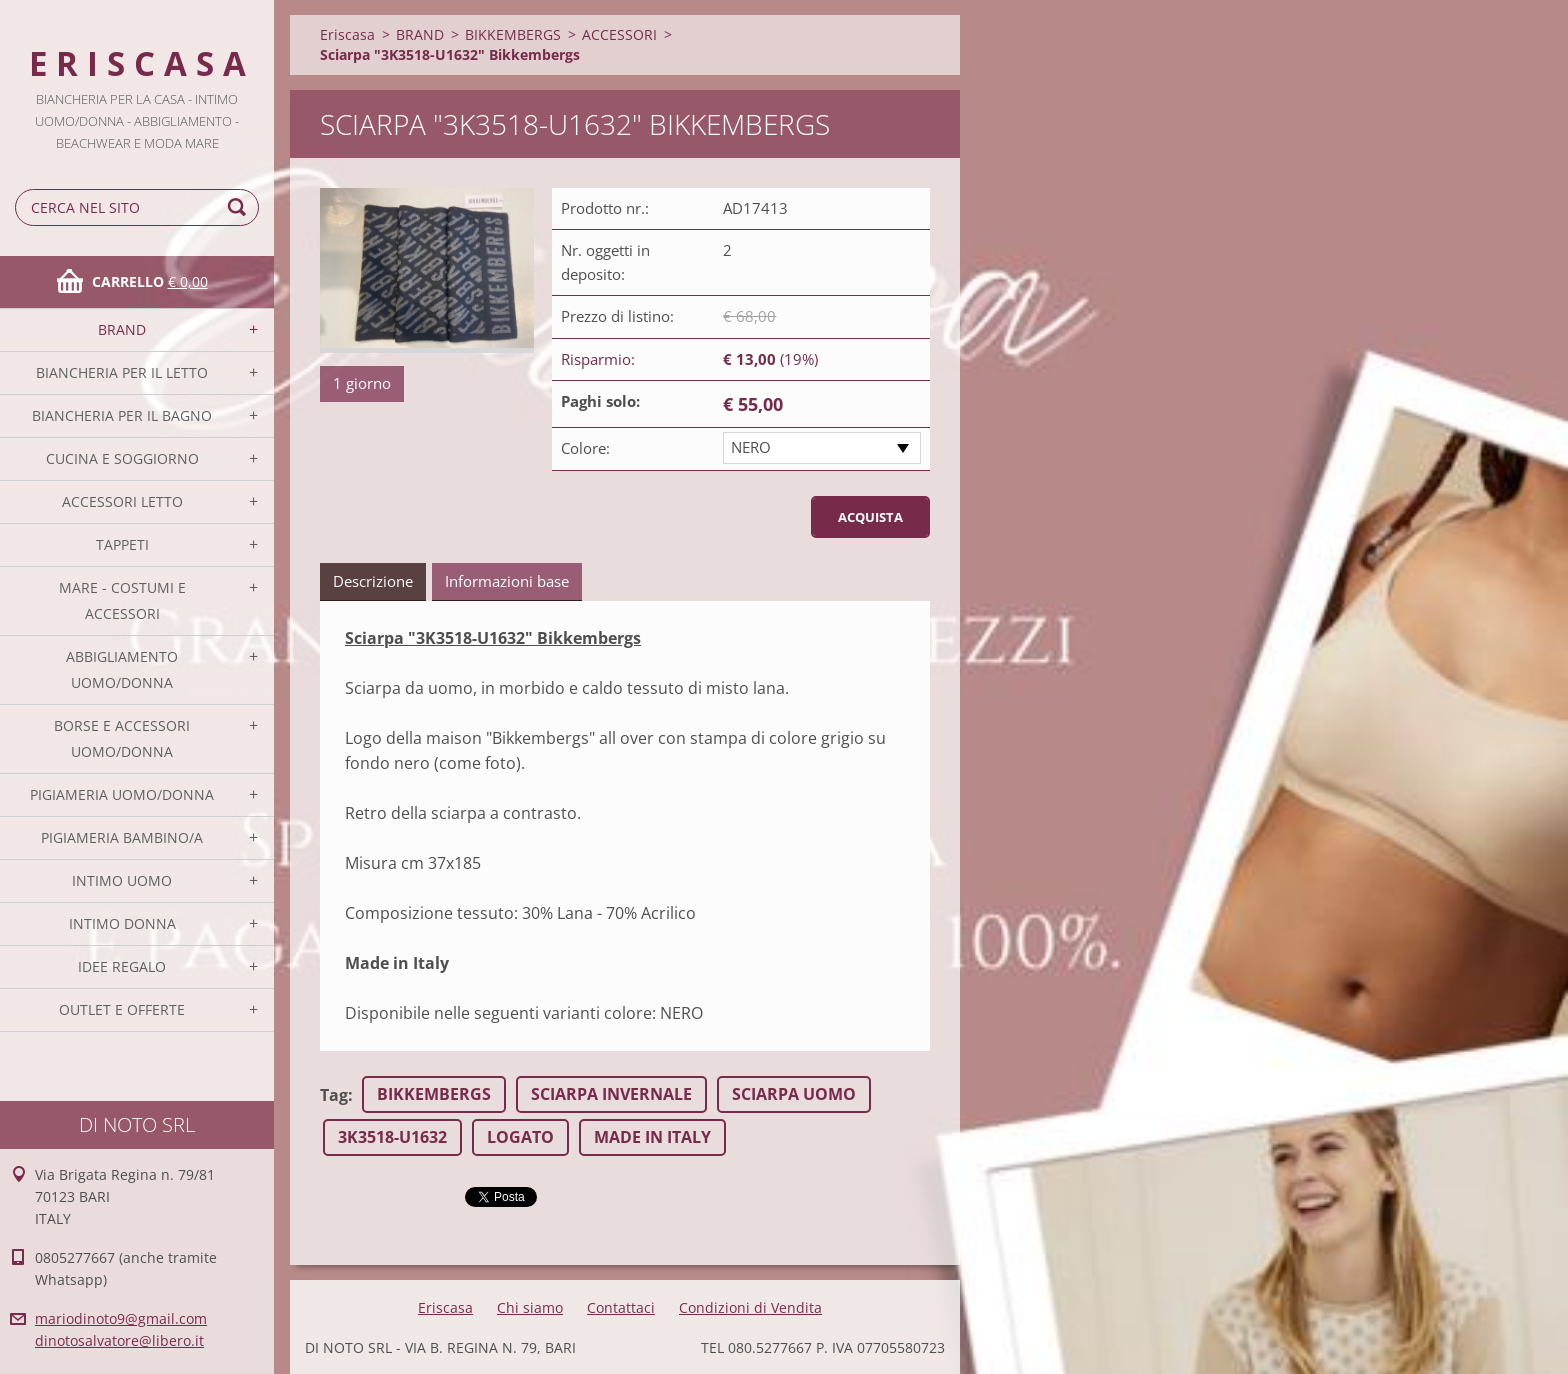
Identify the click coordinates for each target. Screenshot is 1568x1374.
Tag (334, 1095)
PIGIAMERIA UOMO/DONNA (122, 794)
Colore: (585, 448)
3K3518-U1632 (392, 1137)
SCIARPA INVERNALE (611, 1094)
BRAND (122, 329)
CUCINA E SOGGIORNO (122, 458)
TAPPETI (122, 544)
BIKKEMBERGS (513, 34)
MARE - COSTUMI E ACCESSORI (122, 600)
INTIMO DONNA (122, 923)
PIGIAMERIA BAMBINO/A (122, 837)
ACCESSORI (619, 34)
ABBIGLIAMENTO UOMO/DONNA (122, 669)
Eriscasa (347, 34)
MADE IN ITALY (652, 1137)
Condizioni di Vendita (750, 1307)
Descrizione (373, 581)
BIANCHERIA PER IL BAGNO (122, 415)
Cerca (240, 207)
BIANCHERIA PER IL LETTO (122, 372)
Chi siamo (530, 1307)
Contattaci (621, 1307)
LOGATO (520, 1137)
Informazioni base (507, 581)
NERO (751, 447)
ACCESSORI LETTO (122, 501)
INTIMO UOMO (122, 880)
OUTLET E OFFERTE (122, 1009)
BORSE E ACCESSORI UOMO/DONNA (122, 738)
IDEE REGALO (122, 966)
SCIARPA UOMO (794, 1094)
